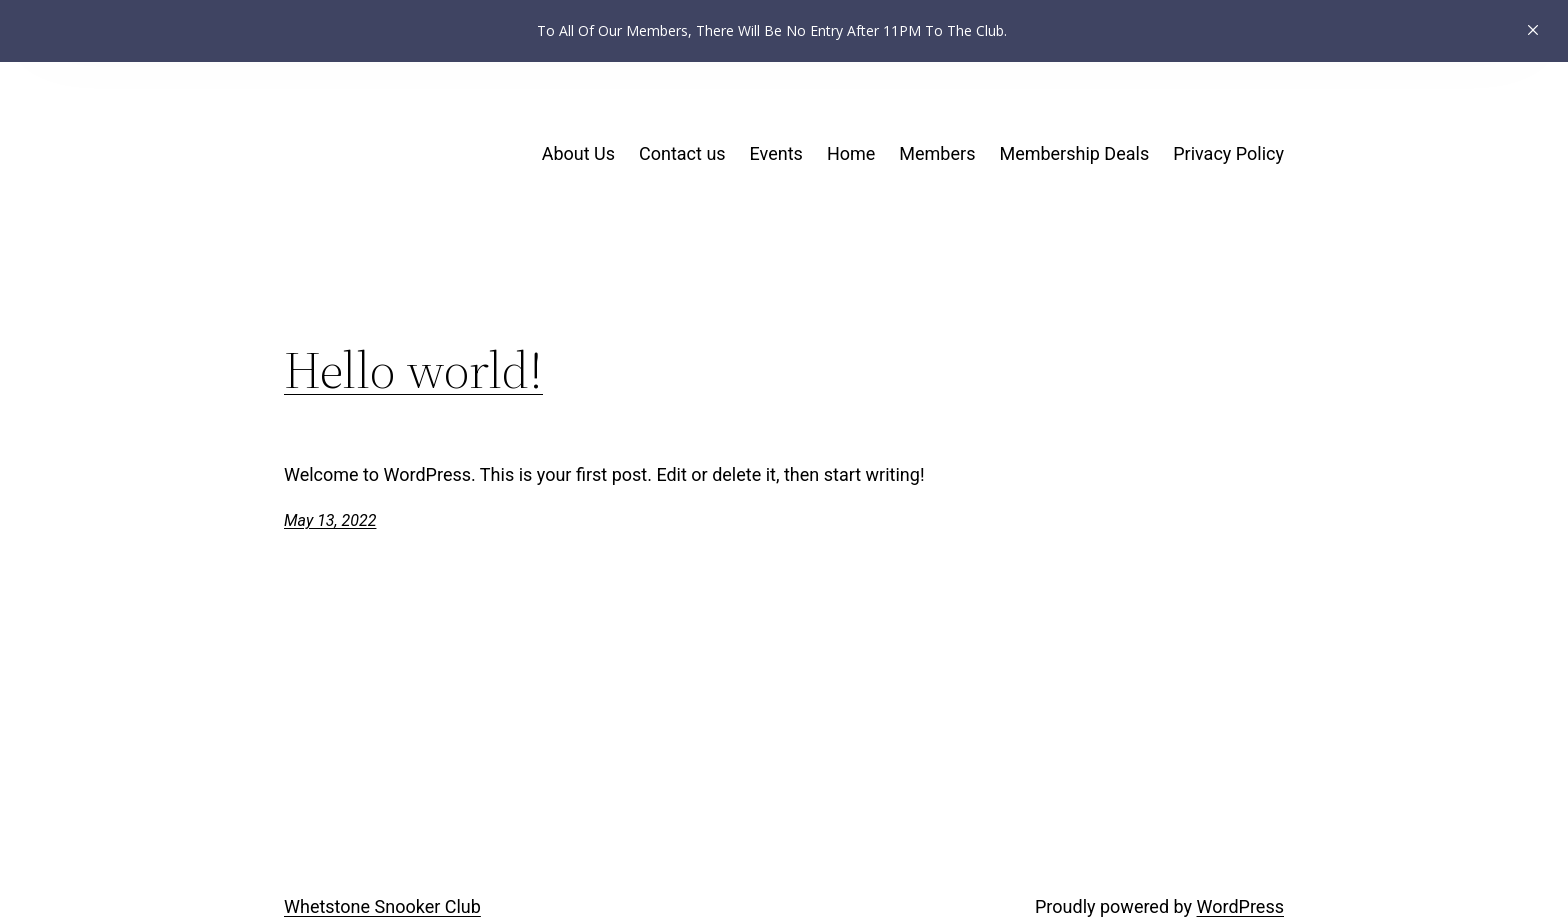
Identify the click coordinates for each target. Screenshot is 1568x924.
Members (937, 153)
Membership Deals (1074, 153)
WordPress (1240, 906)
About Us (578, 153)
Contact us (682, 153)
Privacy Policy (1228, 153)
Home (851, 153)
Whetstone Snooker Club (382, 906)
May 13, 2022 (330, 520)
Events (776, 153)
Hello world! (413, 370)
